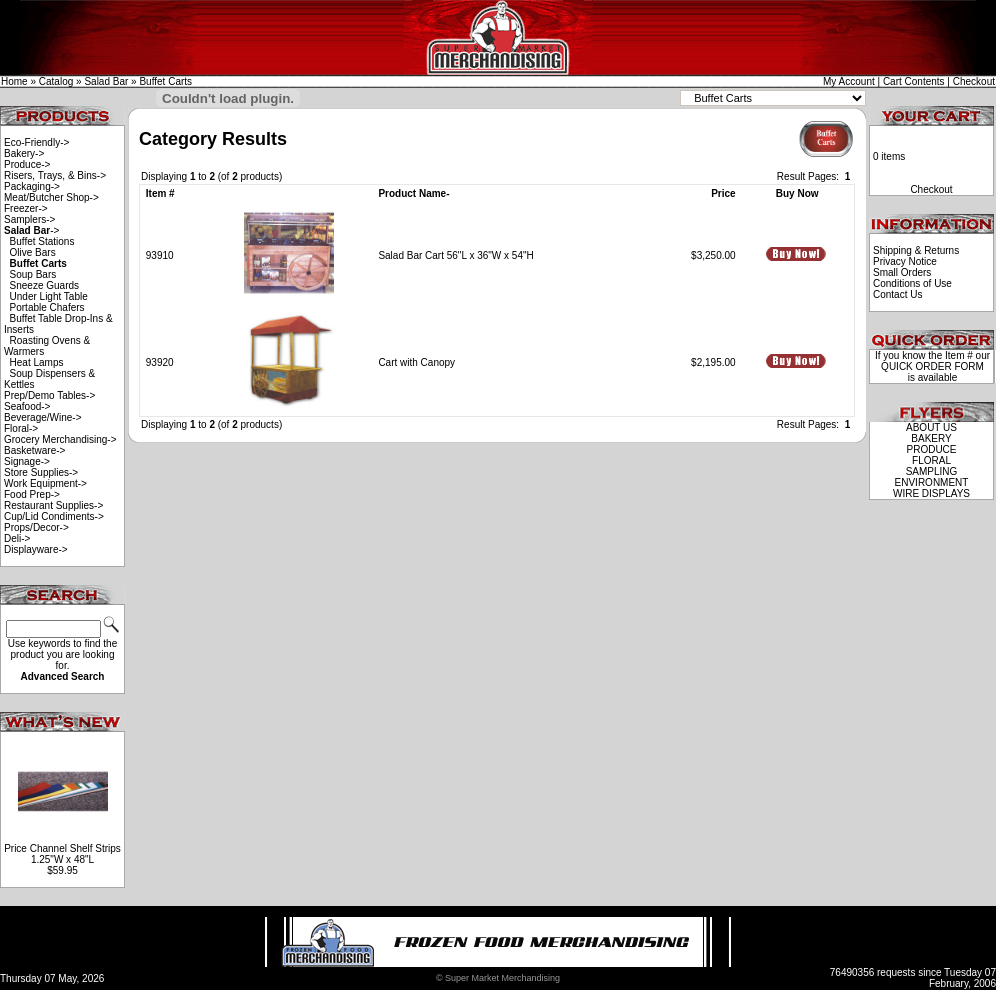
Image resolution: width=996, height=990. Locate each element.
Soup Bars (33, 274)
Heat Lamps (37, 362)
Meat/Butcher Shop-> (51, 197)
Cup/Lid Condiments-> (54, 516)
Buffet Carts (165, 81)
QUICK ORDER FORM (932, 366)
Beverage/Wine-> (43, 417)
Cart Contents (914, 81)
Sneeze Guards (45, 285)
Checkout (974, 81)
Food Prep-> (32, 494)
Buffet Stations (42, 241)
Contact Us (897, 294)
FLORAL (931, 460)
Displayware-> (36, 549)
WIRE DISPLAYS (931, 493)
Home (14, 81)
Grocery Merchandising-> (60, 439)
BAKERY (931, 438)
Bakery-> (24, 153)
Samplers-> (29, 219)
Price (723, 193)
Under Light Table (49, 296)
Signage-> (27, 461)
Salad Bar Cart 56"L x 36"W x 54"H (455, 255)
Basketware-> (34, 450)
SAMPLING (932, 471)
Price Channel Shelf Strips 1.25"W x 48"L (62, 854)
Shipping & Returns (916, 250)
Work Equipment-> (45, 483)
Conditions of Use (912, 283)
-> (31, 230)
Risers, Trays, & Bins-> (55, 175)
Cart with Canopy (416, 362)
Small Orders (902, 272)
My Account (849, 81)
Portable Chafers (47, 307)
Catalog (56, 81)
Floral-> (21, 428)
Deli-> (17, 538)
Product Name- (413, 193)
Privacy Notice (905, 261)
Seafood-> (27, 406)
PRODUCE (931, 449)
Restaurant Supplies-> (53, 505)
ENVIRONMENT (932, 482)
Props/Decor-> (36, 527)
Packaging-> (32, 186)
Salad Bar (106, 81)
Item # (160, 193)
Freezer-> (26, 208)
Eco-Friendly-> (36, 142)
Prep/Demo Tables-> (49, 395)
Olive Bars (33, 252)
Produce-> (27, 164)
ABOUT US (931, 427)
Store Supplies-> (41, 472)
